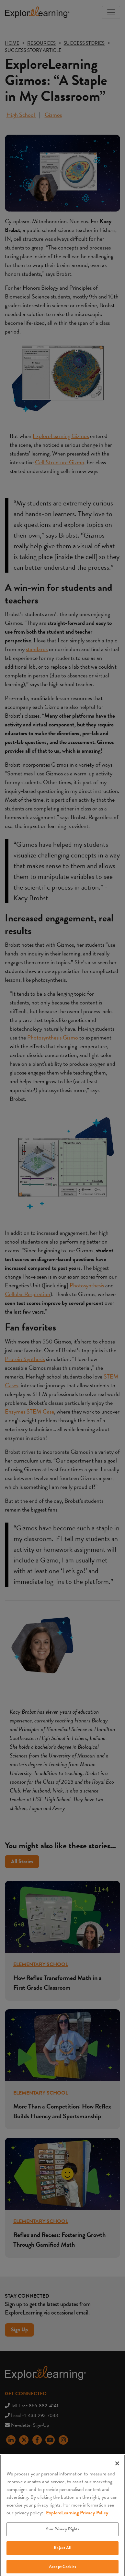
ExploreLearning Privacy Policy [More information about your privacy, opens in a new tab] (77, 2516)
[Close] (117, 2466)
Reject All (62, 2550)
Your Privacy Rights (62, 2532)
